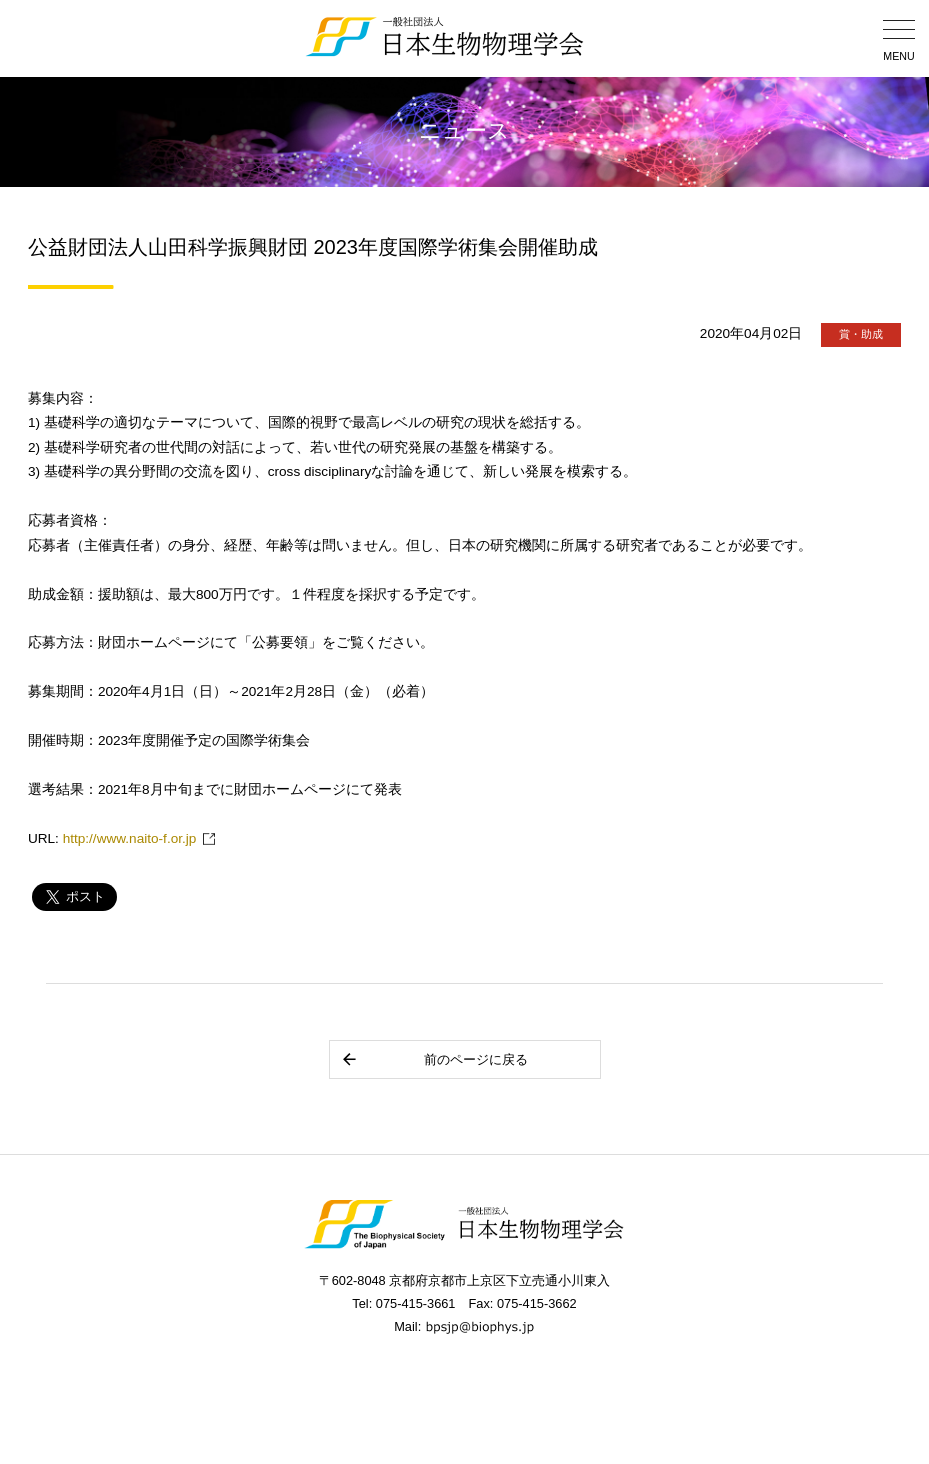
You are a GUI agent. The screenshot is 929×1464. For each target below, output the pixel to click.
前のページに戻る (434, 1059)
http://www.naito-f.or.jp (130, 838)
